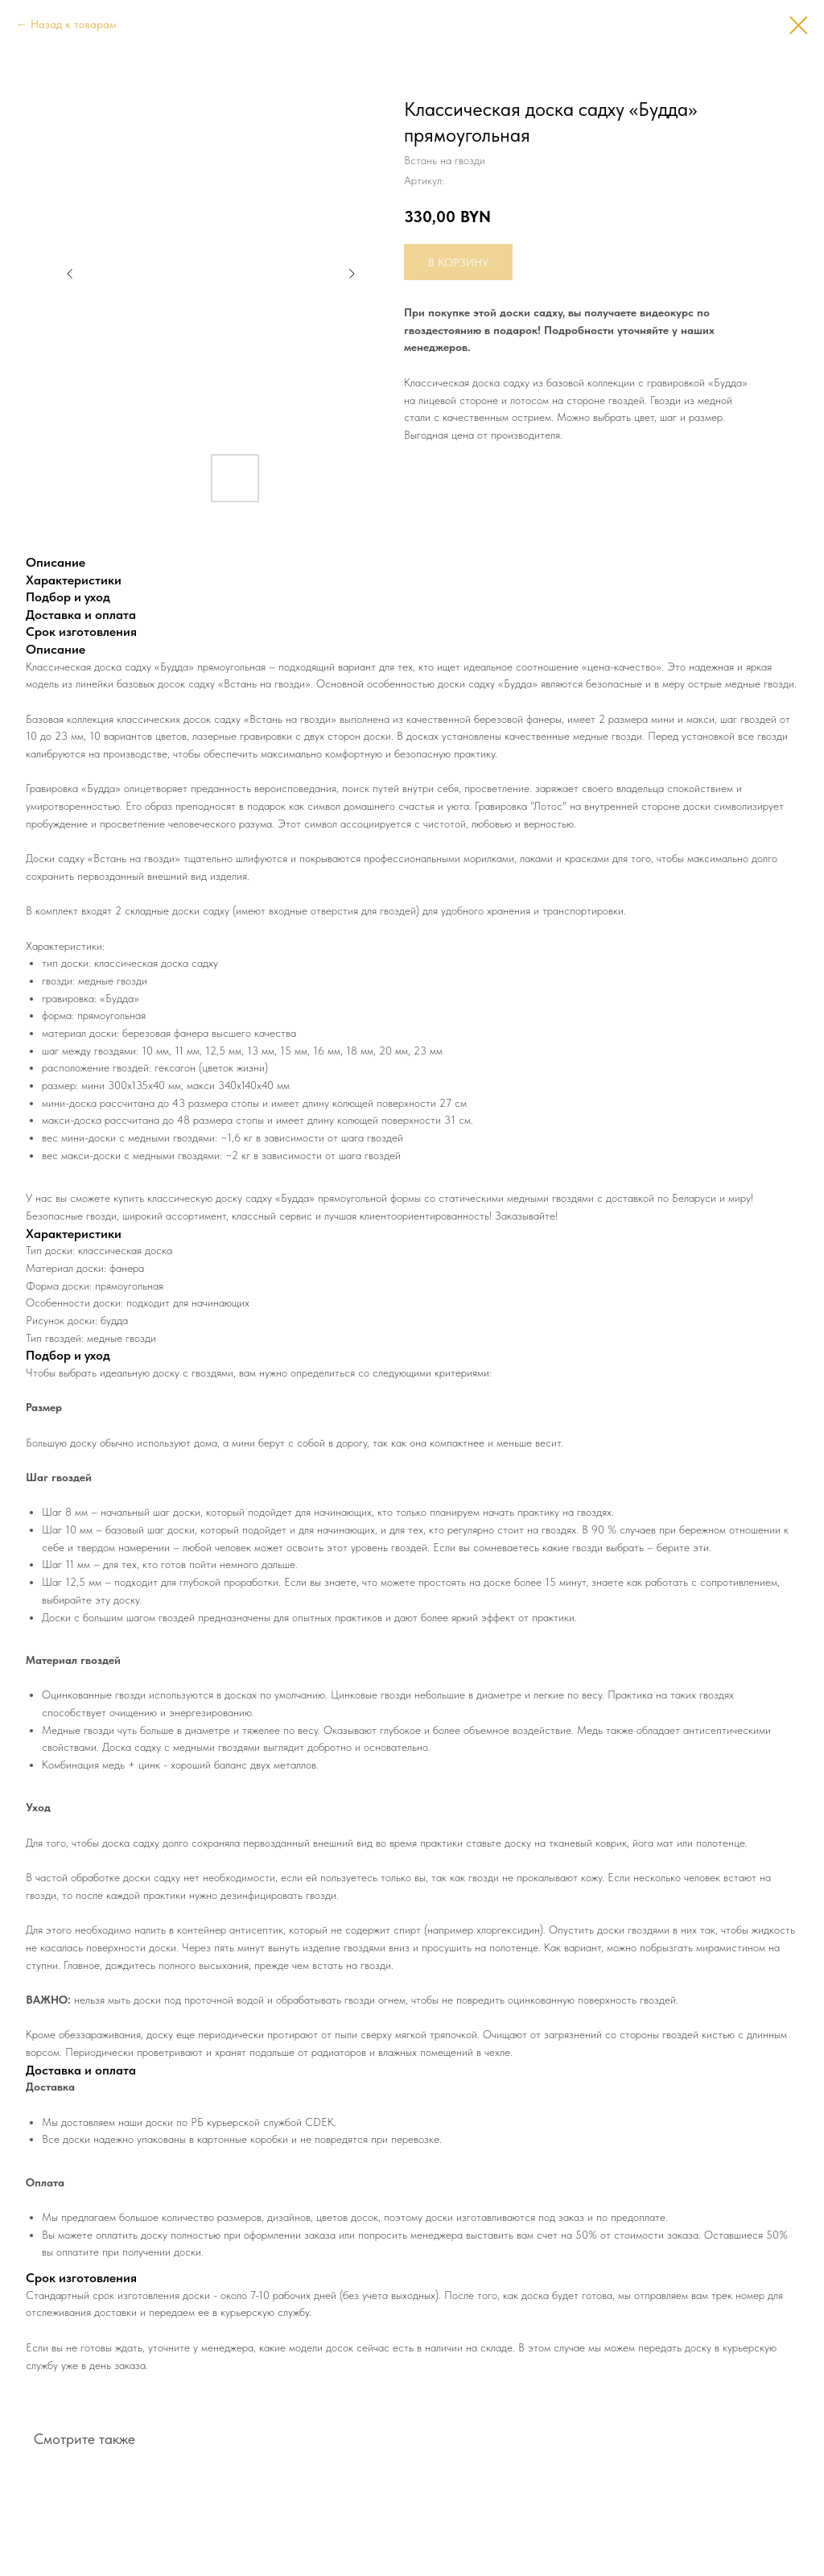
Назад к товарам (74, 24)
